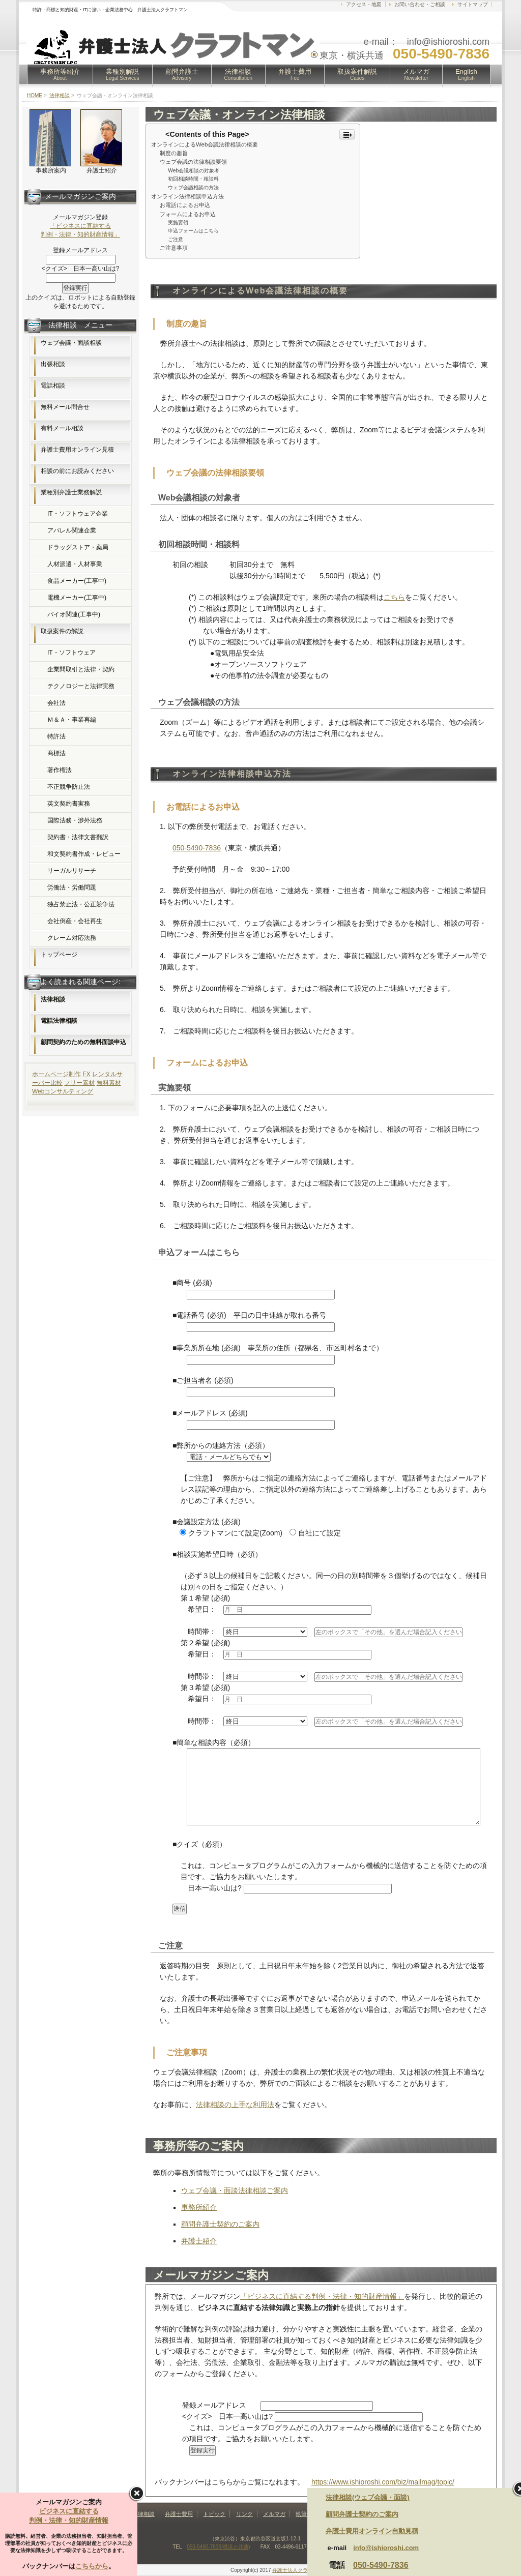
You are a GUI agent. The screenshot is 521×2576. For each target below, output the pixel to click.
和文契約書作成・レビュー (84, 853)
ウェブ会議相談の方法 (193, 187)
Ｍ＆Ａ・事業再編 (71, 719)
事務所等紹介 (60, 74)
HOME (34, 95)
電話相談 (53, 385)
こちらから (91, 2566)
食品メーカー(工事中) (76, 580)
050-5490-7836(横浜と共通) (218, 2547)
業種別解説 (122, 74)
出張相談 (53, 364)
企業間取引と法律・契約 (80, 669)
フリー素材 (79, 1082)
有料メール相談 (62, 428)
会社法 (56, 702)
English (466, 74)
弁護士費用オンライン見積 (77, 449)
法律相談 (238, 74)
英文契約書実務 (68, 803)
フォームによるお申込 (188, 214)
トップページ (59, 954)
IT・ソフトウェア (71, 652)
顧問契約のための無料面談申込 (83, 1042)
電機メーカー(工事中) (76, 597)
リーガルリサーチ (71, 870)
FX (86, 1074)
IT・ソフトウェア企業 (77, 513)
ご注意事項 (174, 248)
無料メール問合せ (65, 406)
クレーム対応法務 (71, 937)
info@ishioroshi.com (386, 2548)
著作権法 (59, 770)
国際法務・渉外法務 (74, 820)
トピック (214, 2514)
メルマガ (416, 74)
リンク (244, 2514)
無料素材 (109, 1082)
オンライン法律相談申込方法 (187, 196)
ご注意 (175, 239)
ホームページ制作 (56, 1074)
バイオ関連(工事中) (73, 614)
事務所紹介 (199, 2207)
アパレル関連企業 (71, 530)
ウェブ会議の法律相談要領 (193, 162)
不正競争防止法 (68, 786)
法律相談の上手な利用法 (235, 2104)
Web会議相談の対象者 (193, 170)
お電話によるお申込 (185, 205)
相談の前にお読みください (77, 471)
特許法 (56, 736)
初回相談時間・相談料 (193, 179)
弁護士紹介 (199, 2241)
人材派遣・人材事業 (74, 564)
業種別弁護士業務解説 (71, 492)
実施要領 (178, 222)
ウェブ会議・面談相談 (71, 342)
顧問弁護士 (181, 74)
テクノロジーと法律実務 (80, 686)
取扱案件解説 (357, 74)
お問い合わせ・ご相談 (419, 4)
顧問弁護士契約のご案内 (220, 2224)
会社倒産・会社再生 (74, 921)
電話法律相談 (59, 1020)
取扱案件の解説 (62, 631)
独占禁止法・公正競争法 (80, 904)
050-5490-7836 (196, 848)
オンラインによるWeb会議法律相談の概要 (204, 144)
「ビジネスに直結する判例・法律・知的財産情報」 (322, 2296)
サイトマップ (472, 4)
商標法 (56, 753)
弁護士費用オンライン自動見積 (372, 2531)
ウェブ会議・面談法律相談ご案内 (234, 2190)
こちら (394, 597)
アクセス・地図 (364, 4)
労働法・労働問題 (71, 887)
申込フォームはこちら (193, 230)
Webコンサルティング (62, 1091)
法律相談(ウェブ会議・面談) (368, 2497)
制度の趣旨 (174, 153)
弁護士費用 (294, 74)
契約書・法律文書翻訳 (77, 837)
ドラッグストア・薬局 (77, 547)
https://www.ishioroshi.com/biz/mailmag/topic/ (382, 2482)
